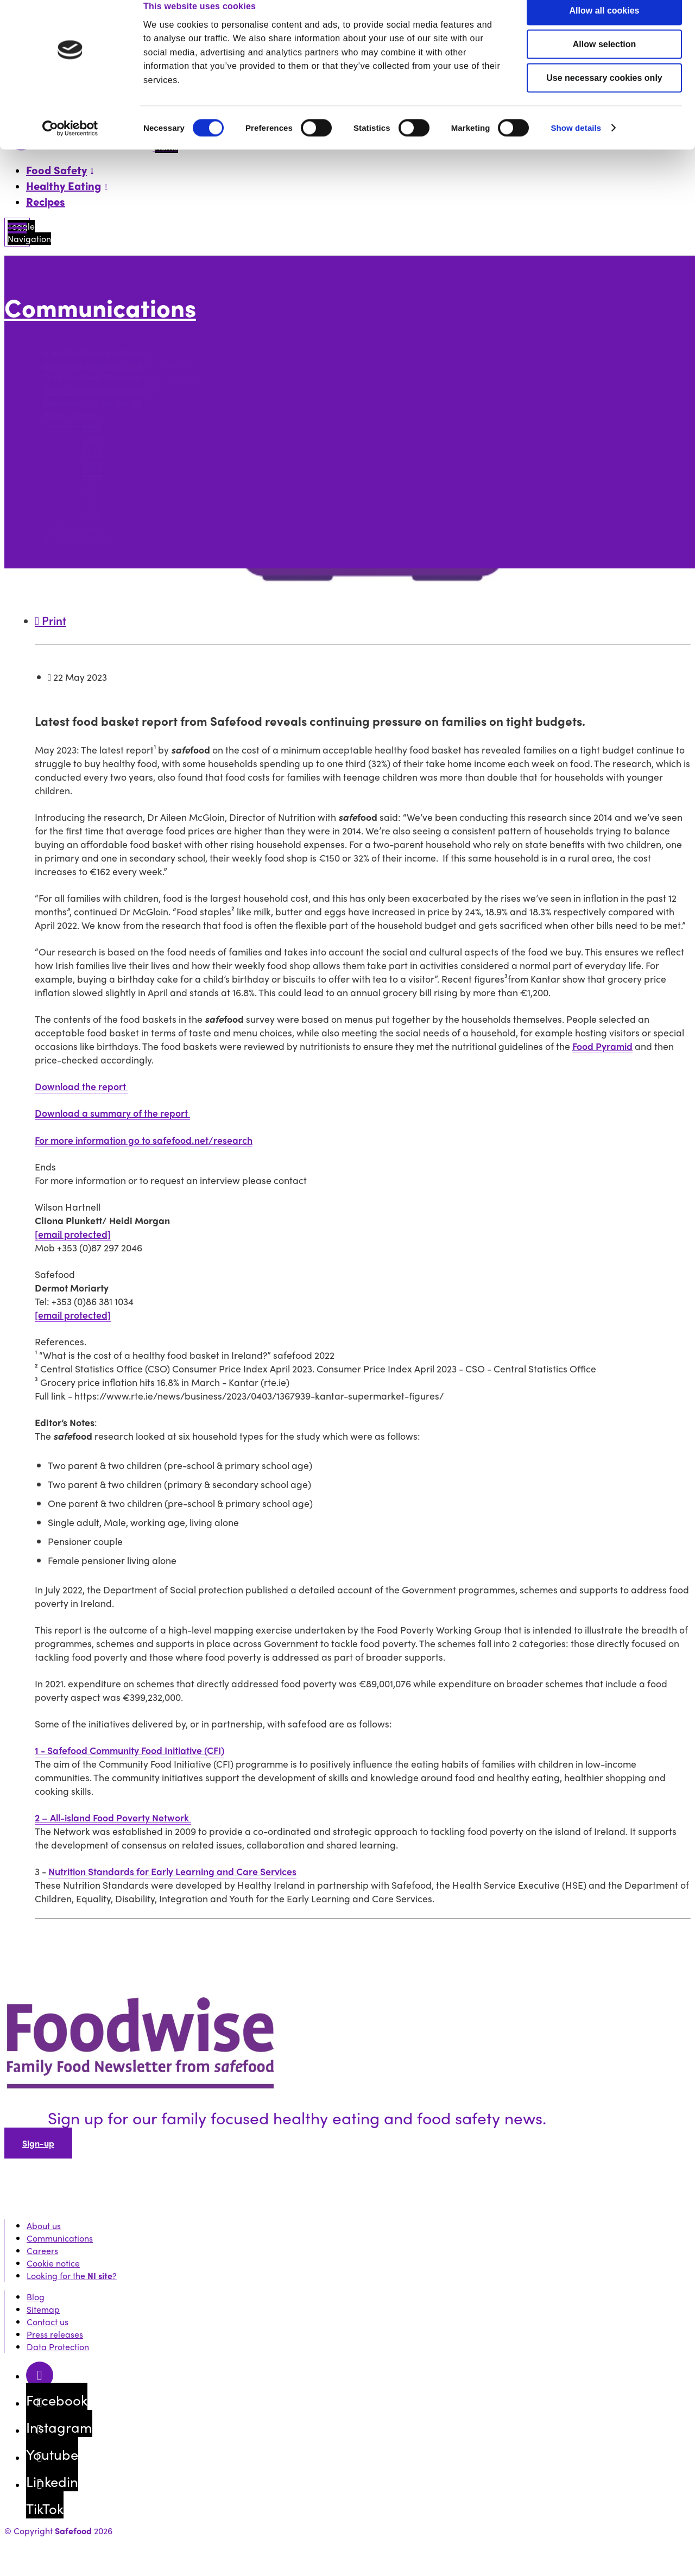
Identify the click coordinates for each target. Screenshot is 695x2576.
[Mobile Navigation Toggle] (17, 232)
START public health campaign (104, 390)
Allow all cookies (605, 27)
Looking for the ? (72, 2275)
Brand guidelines (77, 540)
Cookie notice (53, 2263)
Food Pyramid (602, 1046)
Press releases (72, 415)
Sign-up (38, 2143)
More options (33, 331)
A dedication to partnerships (101, 352)
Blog (36, 2296)
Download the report (81, 1086)
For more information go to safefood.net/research (143, 1140)
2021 (91, 490)
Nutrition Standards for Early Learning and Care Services (172, 1871)
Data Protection (58, 2346)
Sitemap (43, 2309)
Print (50, 620)
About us (44, 2225)
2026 (92, 427)
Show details (576, 144)
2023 (92, 465)
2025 (92, 440)
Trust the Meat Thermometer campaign (123, 377)
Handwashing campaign (92, 402)
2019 (91, 515)
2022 (92, 477)
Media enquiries (76, 527)
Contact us (47, 2321)
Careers (42, 2250)
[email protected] (73, 1233)
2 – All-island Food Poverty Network (113, 1817)
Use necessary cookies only (604, 94)
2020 (92, 502)
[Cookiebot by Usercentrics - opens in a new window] (70, 145)
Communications (100, 307)
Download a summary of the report (112, 1112)
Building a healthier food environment (119, 365)
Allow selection (604, 61)
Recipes (45, 201)
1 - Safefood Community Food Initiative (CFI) (129, 1750)
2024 (93, 452)
